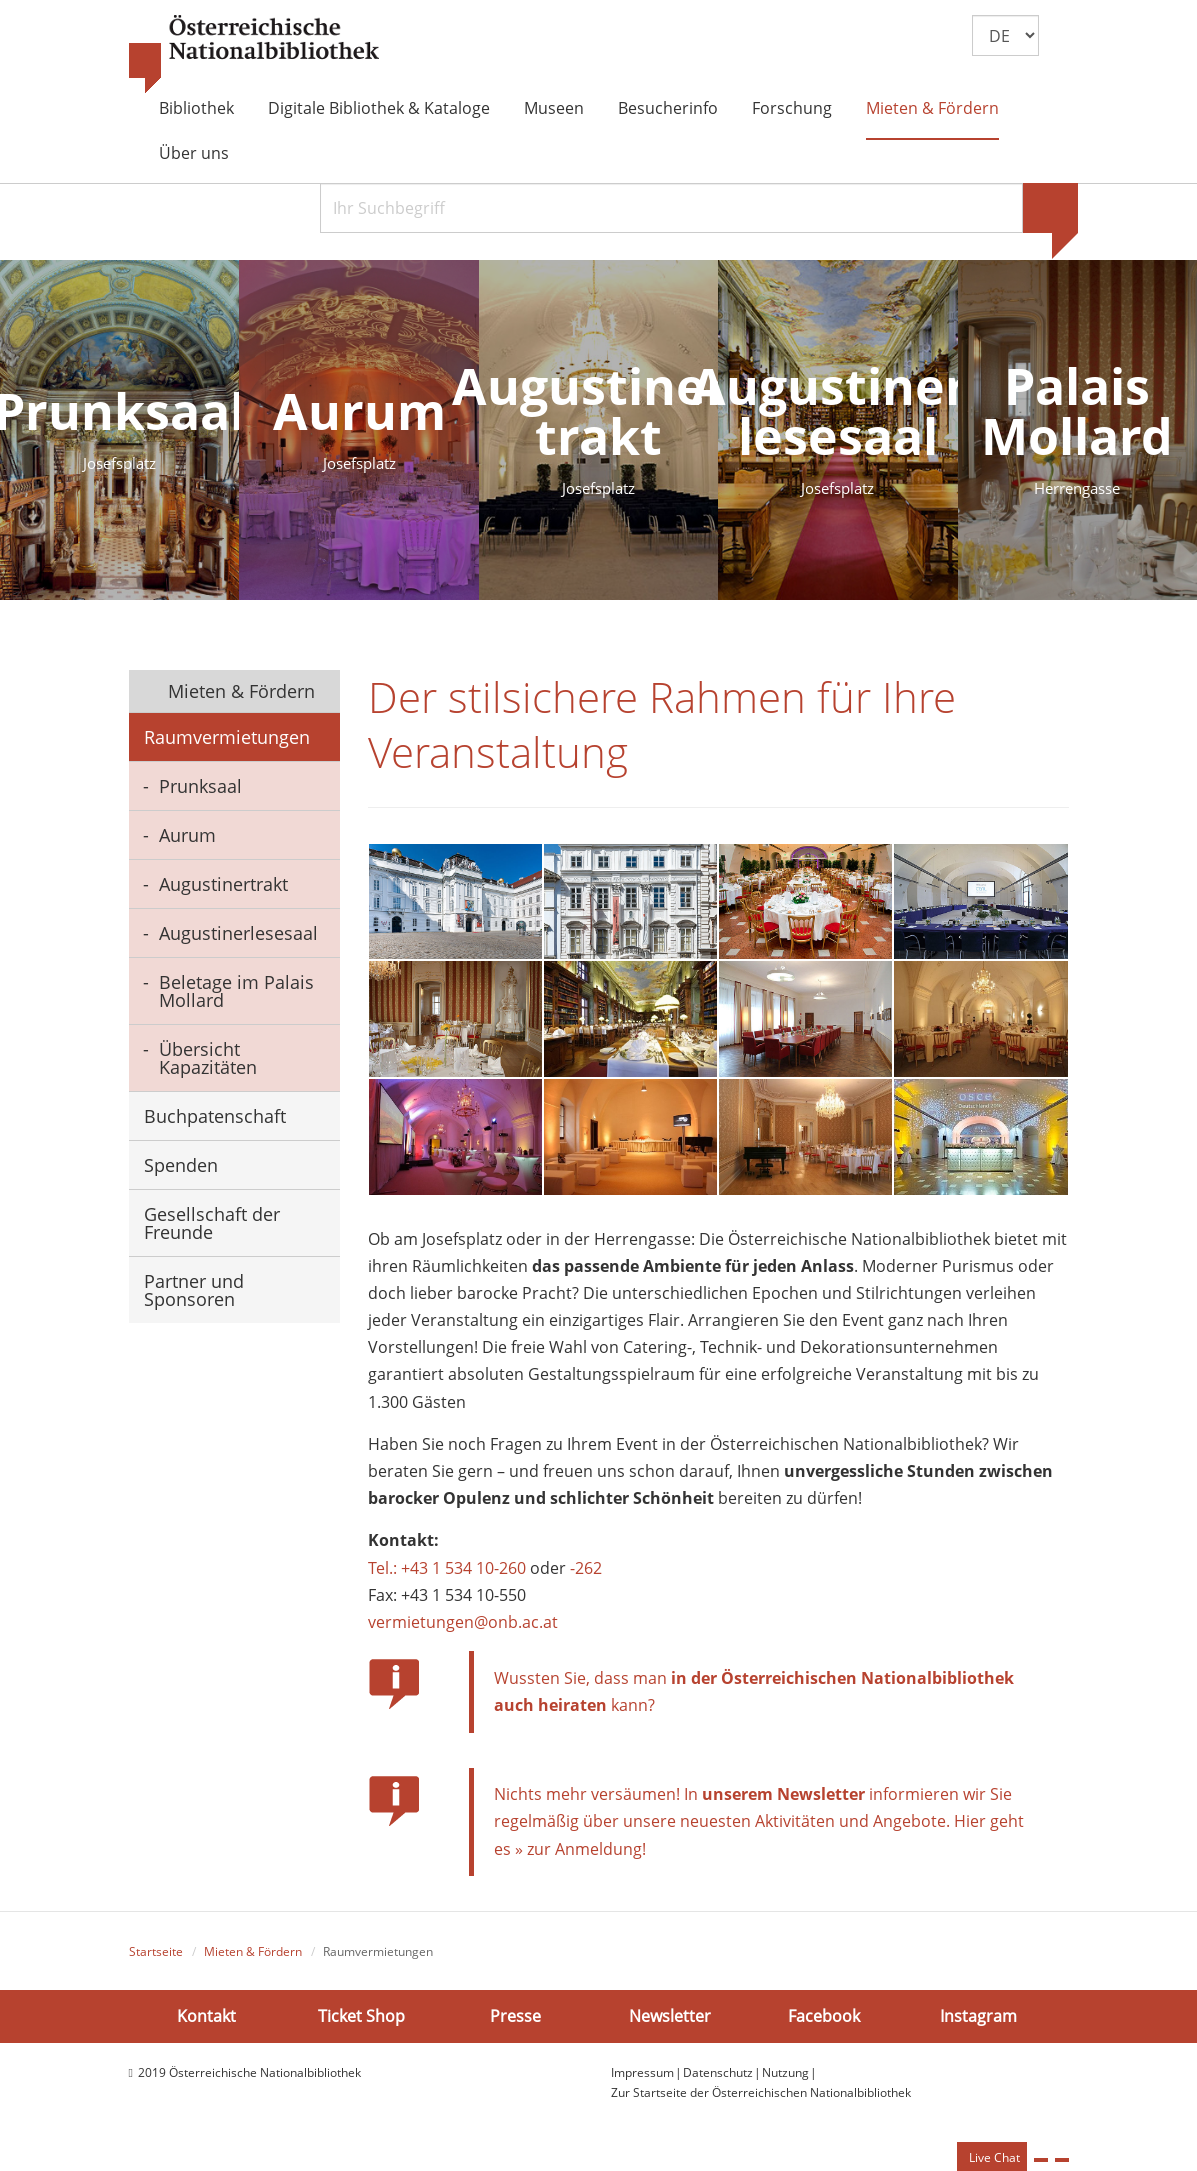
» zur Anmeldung (578, 1856)
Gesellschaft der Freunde (212, 1223)
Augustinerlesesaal (238, 933)
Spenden (181, 1165)
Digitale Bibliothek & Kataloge (379, 108)
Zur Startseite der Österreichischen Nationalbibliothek (761, 2100)
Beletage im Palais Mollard (236, 991)
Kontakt (206, 2023)
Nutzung (785, 2079)
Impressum (642, 2079)
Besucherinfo (668, 108)
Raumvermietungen (227, 737)
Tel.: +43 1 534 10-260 (447, 1575)
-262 (586, 1575)
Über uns (194, 153)
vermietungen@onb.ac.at (463, 1629)
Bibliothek (196, 108)
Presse (515, 2023)
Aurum (187, 835)
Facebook (824, 2023)
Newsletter (670, 2023)
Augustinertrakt (223, 884)
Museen (554, 108)
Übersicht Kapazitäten (208, 1058)
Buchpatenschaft (215, 1116)
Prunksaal (200, 786)
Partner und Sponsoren (194, 1290)
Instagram (978, 2023)
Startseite (156, 1959)
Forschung (792, 108)
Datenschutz (718, 2079)
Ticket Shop (361, 2023)
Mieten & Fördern (932, 108)
